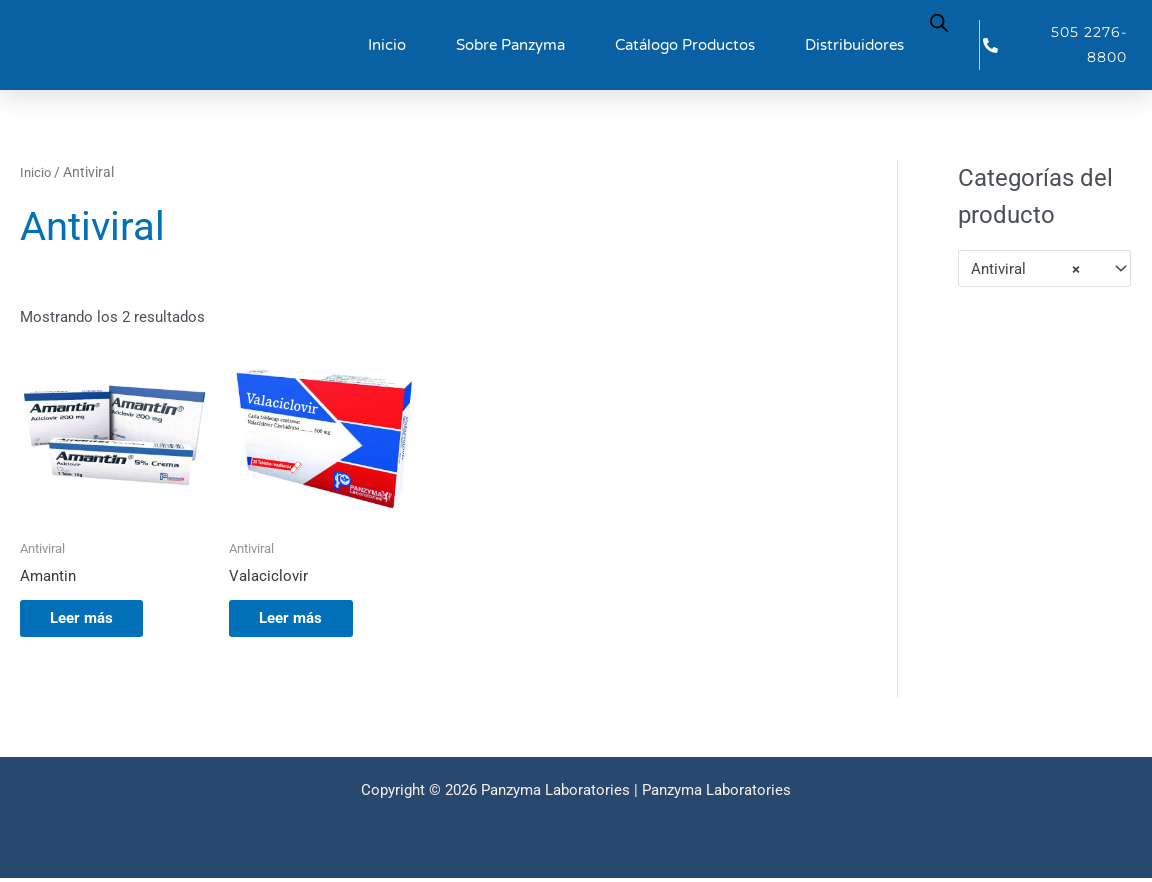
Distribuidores (854, 45)
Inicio (387, 45)
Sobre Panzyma (510, 45)
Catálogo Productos (685, 45)
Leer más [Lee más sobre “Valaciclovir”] (300, 620)
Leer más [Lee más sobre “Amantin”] (91, 620)
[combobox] (1044, 268)
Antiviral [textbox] (1025, 269)
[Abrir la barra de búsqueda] (939, 21)
